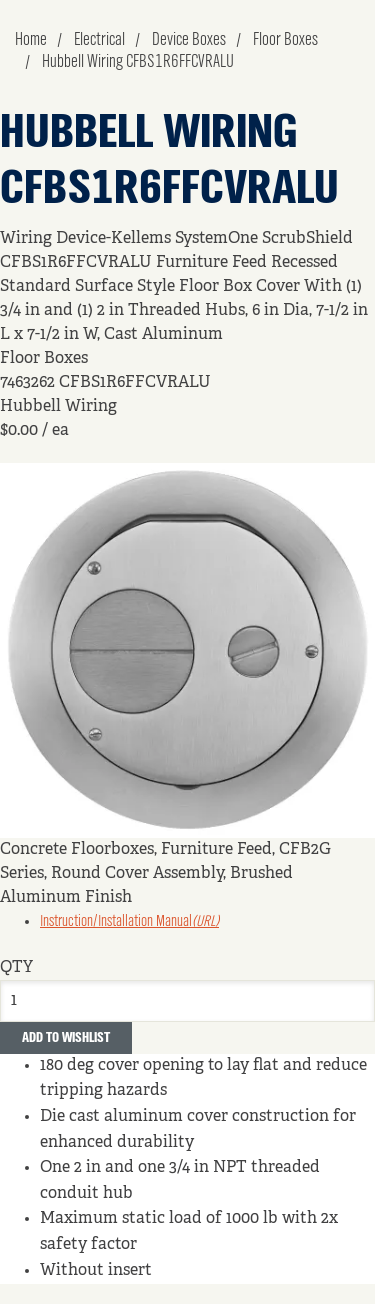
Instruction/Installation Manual (129, 922)
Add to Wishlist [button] (66, 1038)
